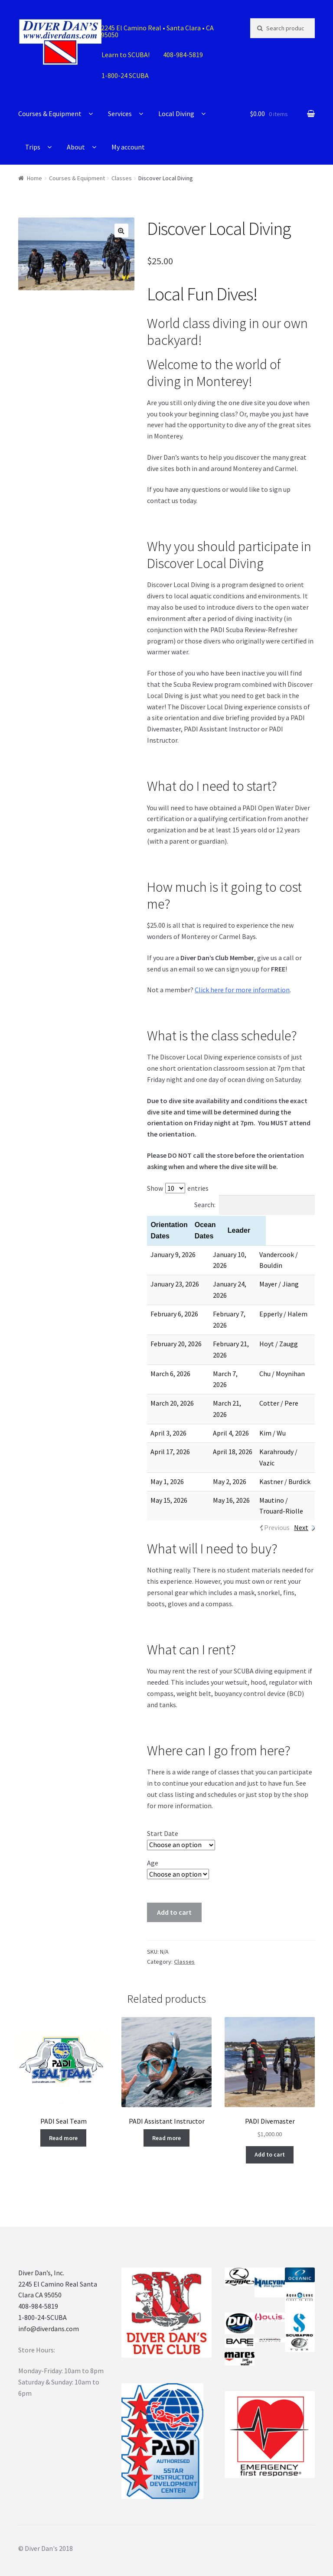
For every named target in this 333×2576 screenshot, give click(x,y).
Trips (32, 147)
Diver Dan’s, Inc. (41, 2250)
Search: (254, 1204)
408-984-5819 (183, 54)
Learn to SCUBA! (125, 54)
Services (120, 113)
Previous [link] (277, 1505)
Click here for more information (242, 989)
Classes (121, 178)
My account (128, 147)
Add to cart (174, 1889)
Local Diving (176, 113)
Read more (63, 2115)
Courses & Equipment (50, 113)
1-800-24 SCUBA (125, 75)
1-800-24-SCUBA (42, 2294)
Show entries (178, 1188)
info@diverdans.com (48, 2306)
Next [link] (301, 1505)
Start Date (162, 1811)
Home (34, 178)
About (76, 147)
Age (152, 1840)
